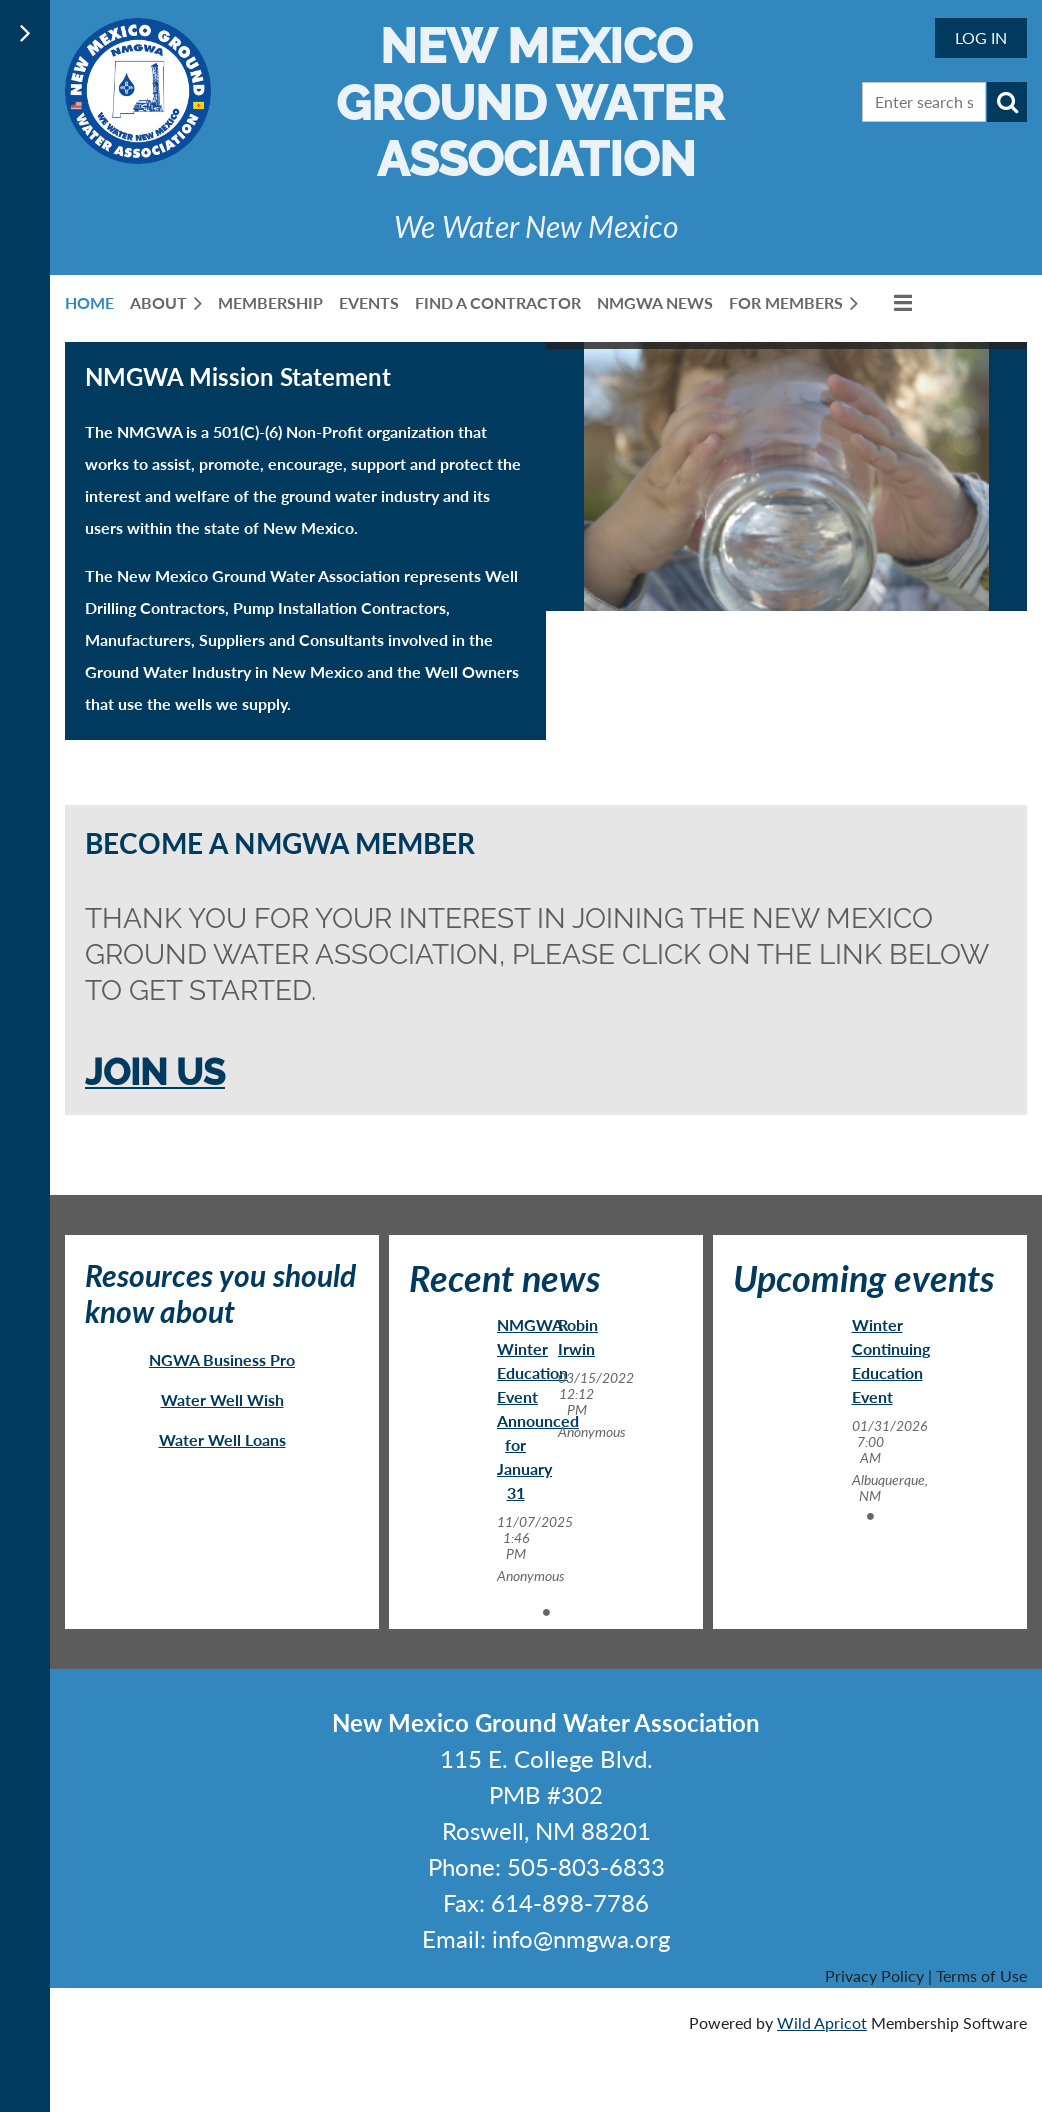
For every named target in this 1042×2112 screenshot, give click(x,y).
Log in (981, 37)
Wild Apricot (822, 2022)
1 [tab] (546, 1612)
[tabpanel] (515, 1450)
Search (1007, 102)
